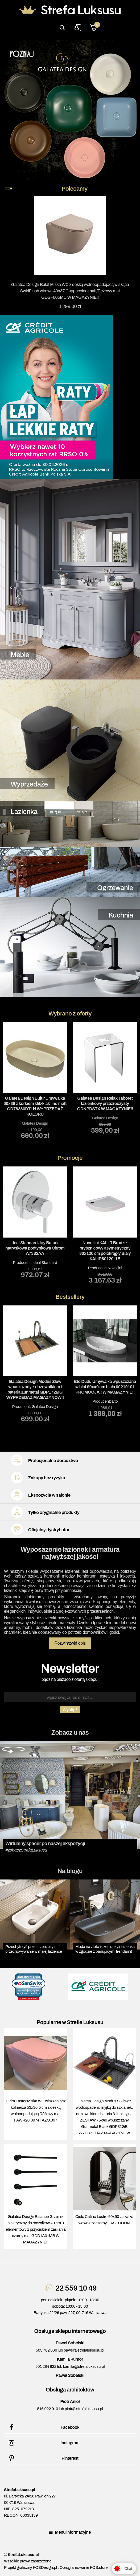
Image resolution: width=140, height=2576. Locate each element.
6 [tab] (90, 1148)
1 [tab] (50, 1148)
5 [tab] (82, 1148)
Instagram (43, 2443)
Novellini (115, 1268)
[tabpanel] (35, 1080)
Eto (115, 1401)
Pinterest (43, 2458)
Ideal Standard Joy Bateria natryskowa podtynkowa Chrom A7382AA (34, 1247)
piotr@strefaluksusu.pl (84, 2409)
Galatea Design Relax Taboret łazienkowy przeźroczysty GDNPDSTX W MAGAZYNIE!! (105, 1103)
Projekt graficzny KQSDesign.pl (30, 2567)
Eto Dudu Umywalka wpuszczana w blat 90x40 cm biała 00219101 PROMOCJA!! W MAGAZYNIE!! (105, 1387)
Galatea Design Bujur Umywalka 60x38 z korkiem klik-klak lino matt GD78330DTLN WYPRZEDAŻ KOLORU (35, 1106)
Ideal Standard (44, 1262)
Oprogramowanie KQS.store (84, 2567)
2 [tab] (58, 1148)
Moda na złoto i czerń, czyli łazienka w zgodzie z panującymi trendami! (105, 1948)
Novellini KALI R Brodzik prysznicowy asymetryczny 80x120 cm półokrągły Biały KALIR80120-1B (105, 1250)
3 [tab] (66, 1148)
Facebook (43, 2427)
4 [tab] (74, 1148)
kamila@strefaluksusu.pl (84, 2366)
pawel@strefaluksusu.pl (84, 2350)
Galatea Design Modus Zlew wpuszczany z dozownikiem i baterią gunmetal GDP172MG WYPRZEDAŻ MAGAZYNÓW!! (35, 1389)
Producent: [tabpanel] (35, 1222)
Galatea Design (35, 1123)
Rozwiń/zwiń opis (70, 1643)
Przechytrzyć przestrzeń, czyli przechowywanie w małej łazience (33, 1948)
